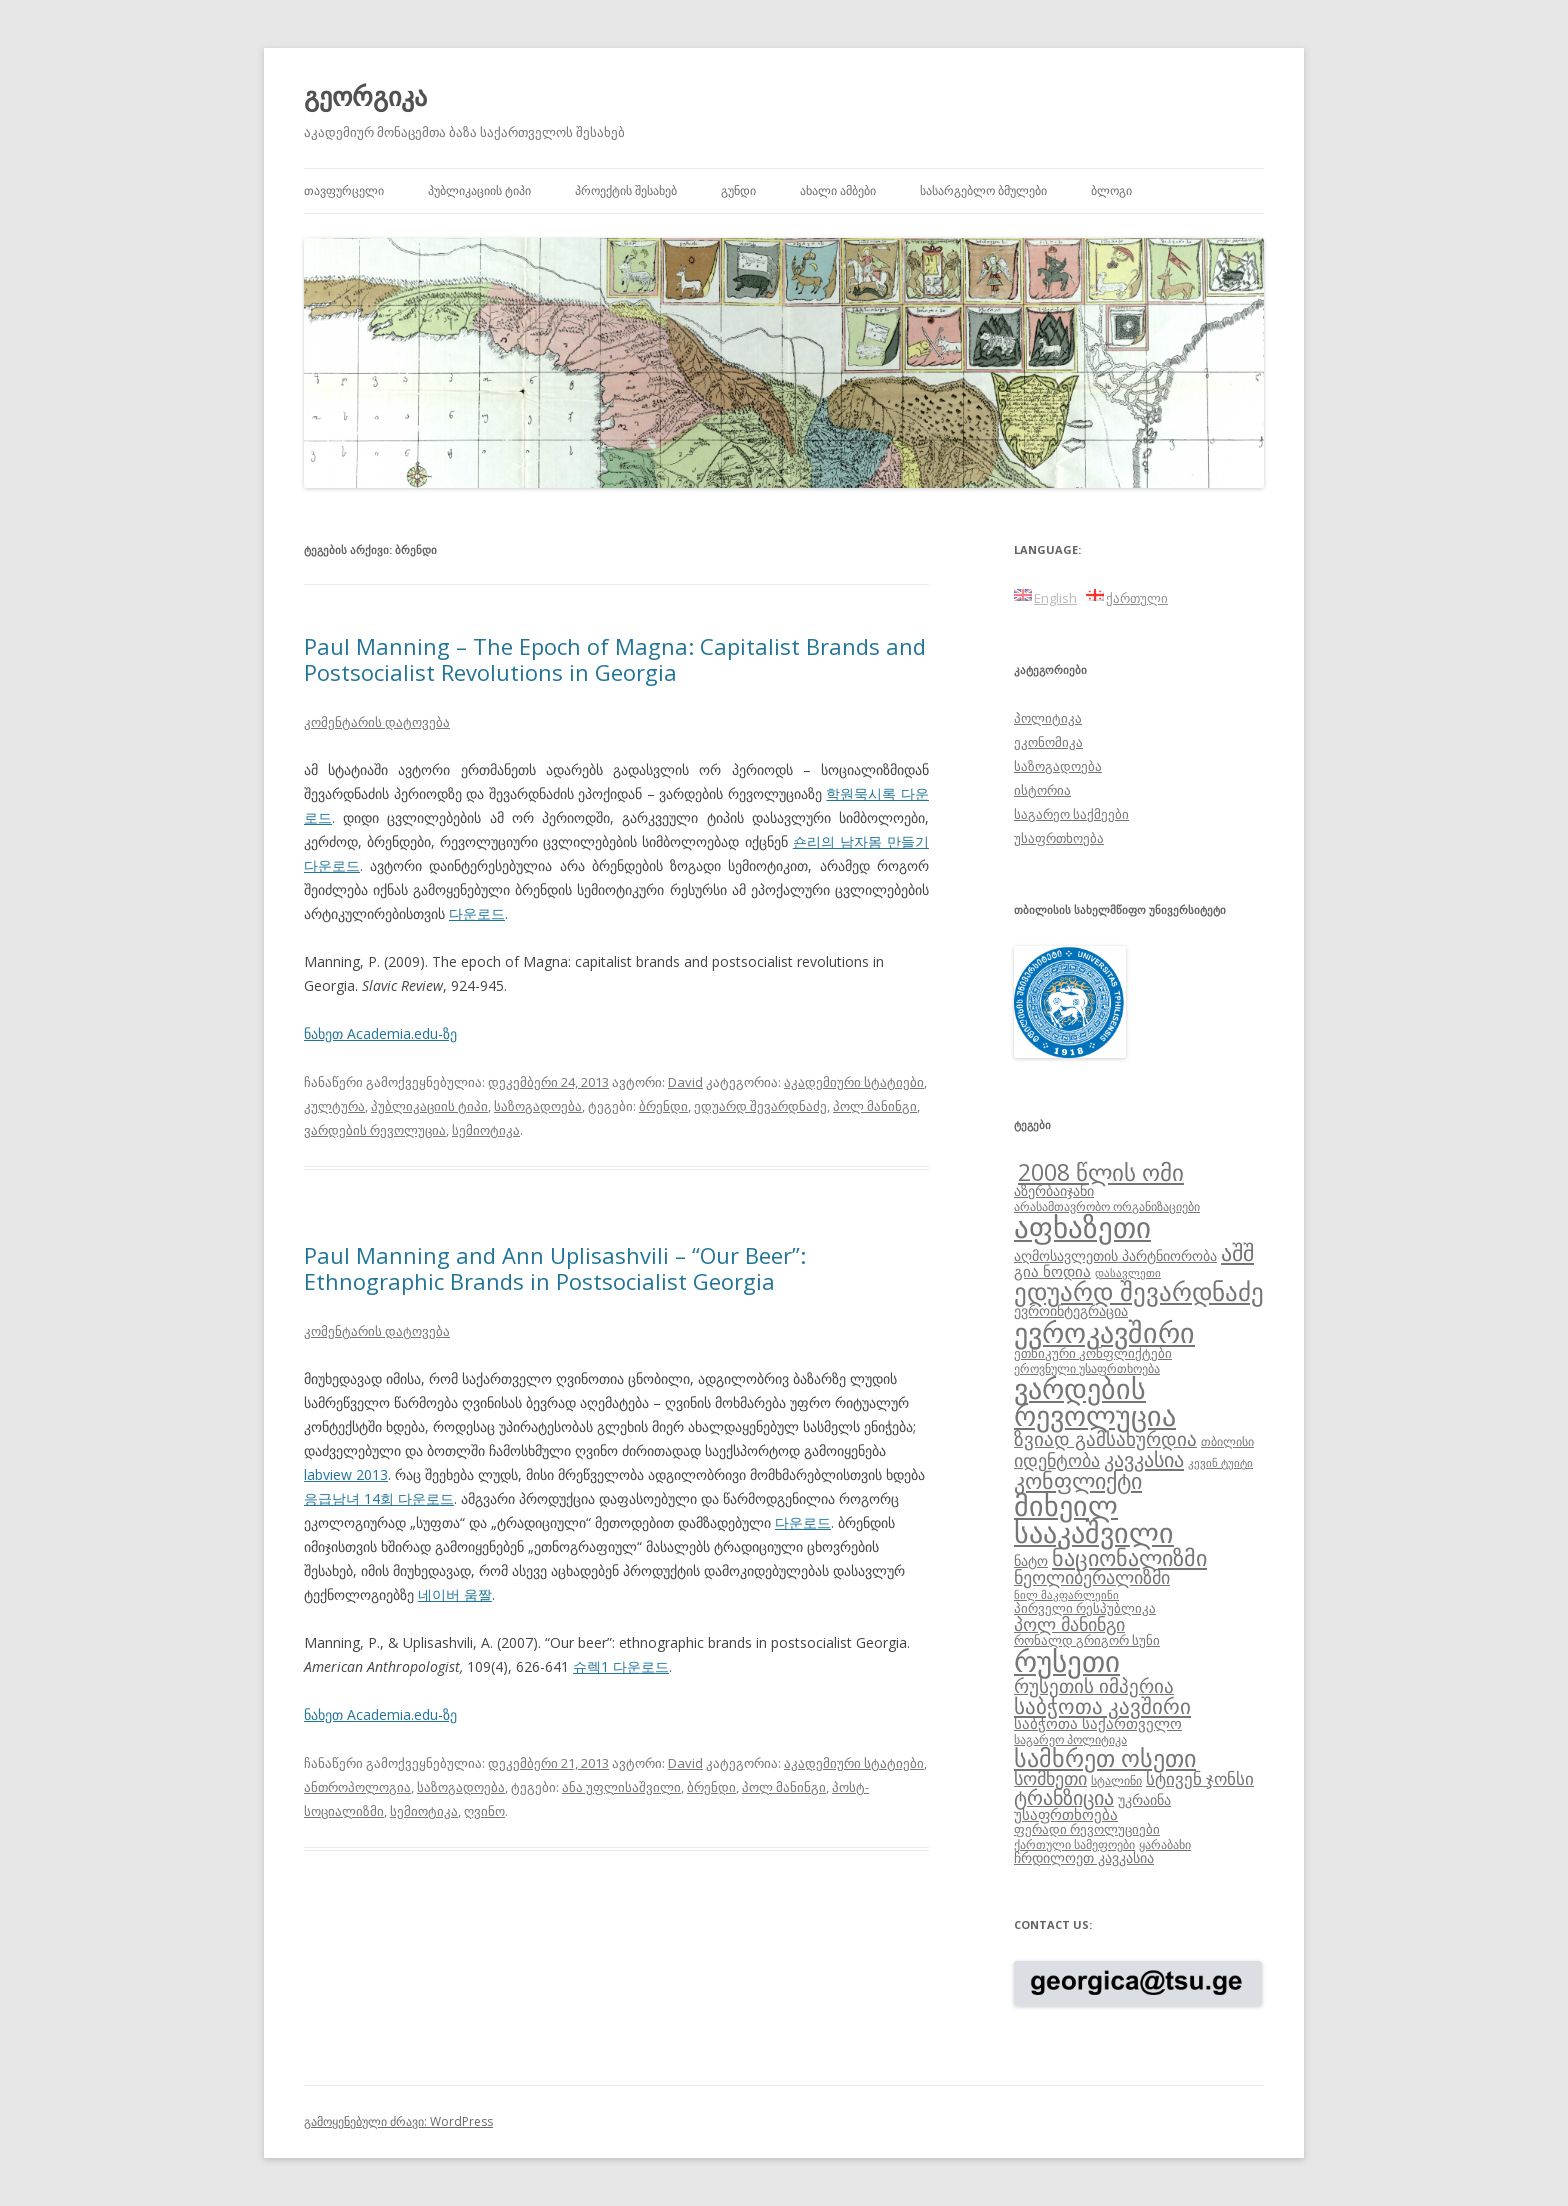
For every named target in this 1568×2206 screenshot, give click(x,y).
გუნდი (738, 190)
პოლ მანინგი (875, 1106)
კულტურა (334, 1106)
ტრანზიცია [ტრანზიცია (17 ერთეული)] (1064, 1797)
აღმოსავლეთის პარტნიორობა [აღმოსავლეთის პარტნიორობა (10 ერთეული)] (1115, 1255)
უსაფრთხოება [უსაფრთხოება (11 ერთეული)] (1066, 1814)
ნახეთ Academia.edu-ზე (380, 1033)
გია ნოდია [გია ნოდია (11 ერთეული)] (1052, 1271)
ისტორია (1042, 790)
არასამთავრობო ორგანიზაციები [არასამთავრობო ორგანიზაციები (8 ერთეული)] (1107, 1206)
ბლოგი (1111, 190)
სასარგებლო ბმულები (983, 190)
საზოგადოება (538, 1106)
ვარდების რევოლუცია (375, 1130)
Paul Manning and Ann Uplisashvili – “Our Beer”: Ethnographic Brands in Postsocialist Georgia (555, 1268)
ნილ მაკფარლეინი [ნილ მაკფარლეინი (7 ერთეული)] (1066, 1595)
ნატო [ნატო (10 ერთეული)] (1031, 1560)
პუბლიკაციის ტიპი (479, 190)
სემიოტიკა (486, 1130)
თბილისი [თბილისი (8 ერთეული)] (1227, 1441)
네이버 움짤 (455, 1594)
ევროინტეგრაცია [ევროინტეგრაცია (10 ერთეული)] (1071, 1310)
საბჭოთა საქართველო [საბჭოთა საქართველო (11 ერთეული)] (1098, 1723)
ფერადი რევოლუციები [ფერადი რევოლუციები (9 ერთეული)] (1087, 1829)
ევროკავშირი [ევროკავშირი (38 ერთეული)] (1104, 1332)
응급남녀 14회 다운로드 (379, 1498)
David (685, 1082)
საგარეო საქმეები (1071, 814)
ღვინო (484, 1811)
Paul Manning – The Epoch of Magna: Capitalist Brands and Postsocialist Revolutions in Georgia (615, 659)
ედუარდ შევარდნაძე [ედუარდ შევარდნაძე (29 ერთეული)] (1139, 1291)
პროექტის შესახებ (626, 190)
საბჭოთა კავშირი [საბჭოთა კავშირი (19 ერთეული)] (1102, 1706)
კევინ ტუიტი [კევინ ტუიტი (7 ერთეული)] (1220, 1463)
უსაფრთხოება (1059, 838)
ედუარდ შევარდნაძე (760, 1106)
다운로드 (477, 913)
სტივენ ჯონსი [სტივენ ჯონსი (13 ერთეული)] (1200, 1778)
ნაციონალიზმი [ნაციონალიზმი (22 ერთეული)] (1129, 1557)
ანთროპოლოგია (357, 1787)
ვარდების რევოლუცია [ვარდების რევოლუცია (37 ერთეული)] (1095, 1402)
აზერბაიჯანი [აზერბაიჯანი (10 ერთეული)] (1054, 1190)
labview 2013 (346, 1474)
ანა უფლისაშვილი (621, 1787)
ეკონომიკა (1048, 742)
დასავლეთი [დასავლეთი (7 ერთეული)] (1128, 1273)
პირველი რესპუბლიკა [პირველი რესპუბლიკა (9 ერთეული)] (1085, 1608)
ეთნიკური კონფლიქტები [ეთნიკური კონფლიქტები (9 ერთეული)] (1093, 1353)
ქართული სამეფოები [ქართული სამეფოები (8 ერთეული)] (1074, 1844)
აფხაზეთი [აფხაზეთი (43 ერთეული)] (1082, 1227)
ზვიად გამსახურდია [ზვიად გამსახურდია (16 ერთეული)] (1105, 1439)
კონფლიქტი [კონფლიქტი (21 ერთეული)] (1078, 1480)
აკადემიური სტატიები (854, 1082)
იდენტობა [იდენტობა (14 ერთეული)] (1057, 1460)
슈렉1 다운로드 (621, 1666)
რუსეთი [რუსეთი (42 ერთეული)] (1067, 1661)
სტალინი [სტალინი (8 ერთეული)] (1116, 1780)
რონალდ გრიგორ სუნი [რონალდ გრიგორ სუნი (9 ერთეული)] (1087, 1640)
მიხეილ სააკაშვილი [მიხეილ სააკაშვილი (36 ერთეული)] (1094, 1519)
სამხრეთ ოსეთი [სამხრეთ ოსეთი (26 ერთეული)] (1105, 1757)
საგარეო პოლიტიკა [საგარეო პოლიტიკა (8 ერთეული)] (1070, 1739)
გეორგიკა (365, 96)
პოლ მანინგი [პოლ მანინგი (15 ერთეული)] (1069, 1624)
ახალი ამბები (838, 190)
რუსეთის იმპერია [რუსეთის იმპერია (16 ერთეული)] (1094, 1686)
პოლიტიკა (1048, 718)
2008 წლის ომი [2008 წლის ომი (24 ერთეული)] (1101, 1172)
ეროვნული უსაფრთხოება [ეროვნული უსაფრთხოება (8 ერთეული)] (1087, 1368)
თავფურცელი (344, 190)
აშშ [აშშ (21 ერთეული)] (1237, 1252)
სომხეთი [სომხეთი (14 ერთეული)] (1050, 1778)
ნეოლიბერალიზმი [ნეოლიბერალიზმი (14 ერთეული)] (1092, 1577)
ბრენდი (663, 1106)
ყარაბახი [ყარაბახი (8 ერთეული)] (1165, 1844)
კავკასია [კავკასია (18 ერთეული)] (1144, 1459)
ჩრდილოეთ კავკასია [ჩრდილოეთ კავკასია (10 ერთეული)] (1084, 1857)
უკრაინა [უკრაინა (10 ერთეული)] (1144, 1799)
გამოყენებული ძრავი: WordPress (398, 2121)
